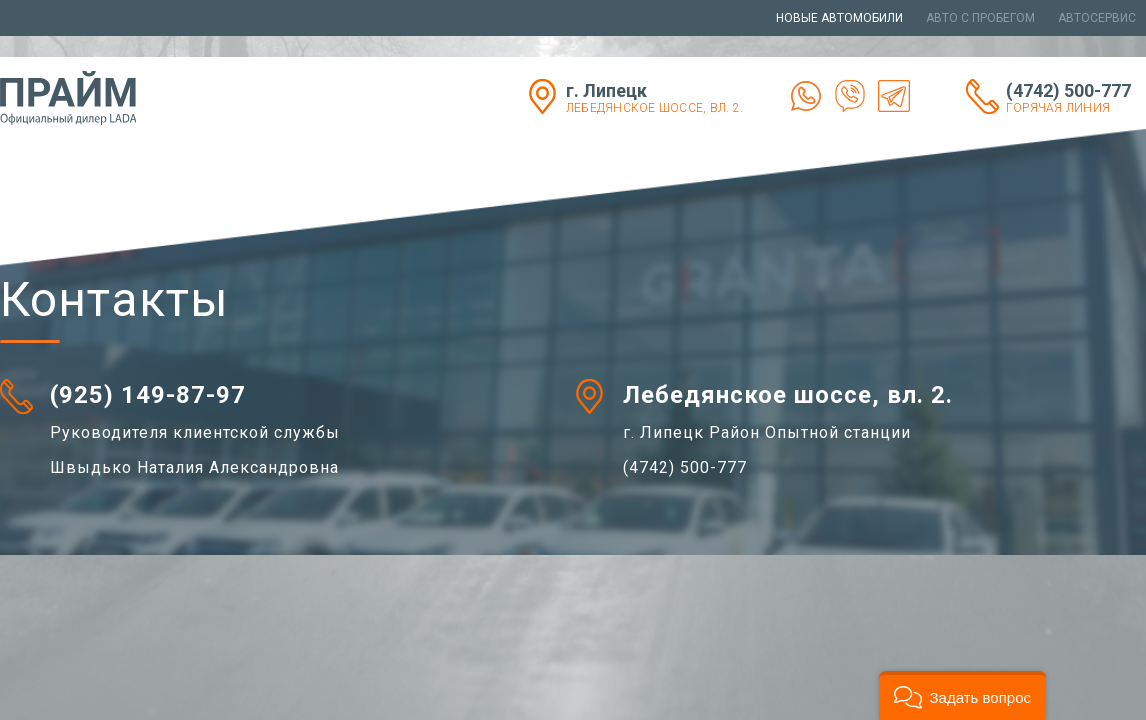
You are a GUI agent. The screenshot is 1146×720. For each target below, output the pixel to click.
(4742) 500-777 (1076, 97)
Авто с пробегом (980, 18)
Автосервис (1097, 18)
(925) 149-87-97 (148, 395)
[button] (962, 695)
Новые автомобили (839, 18)
